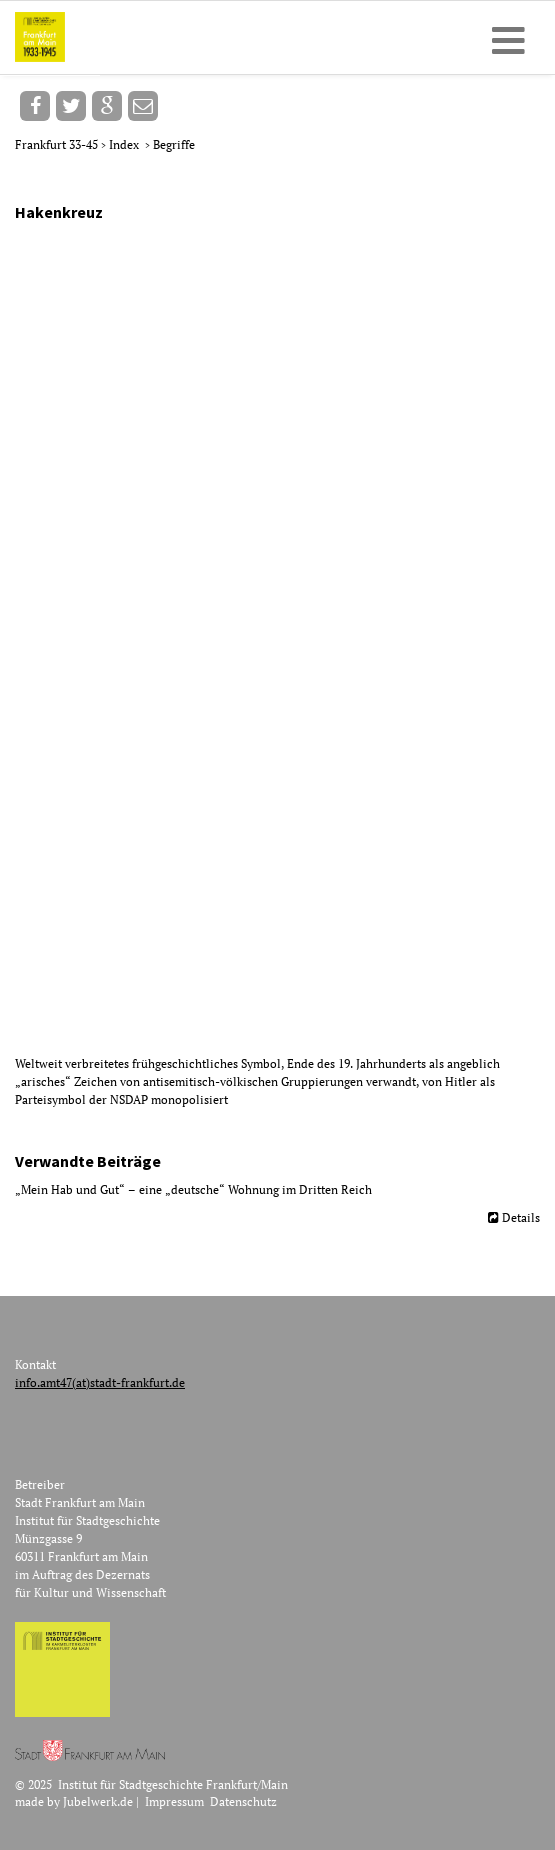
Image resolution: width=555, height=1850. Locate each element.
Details (521, 1217)
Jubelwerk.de (98, 1801)
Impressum (174, 1801)
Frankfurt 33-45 (58, 144)
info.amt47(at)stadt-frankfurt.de (100, 1382)
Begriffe (174, 144)
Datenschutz (243, 1801)
